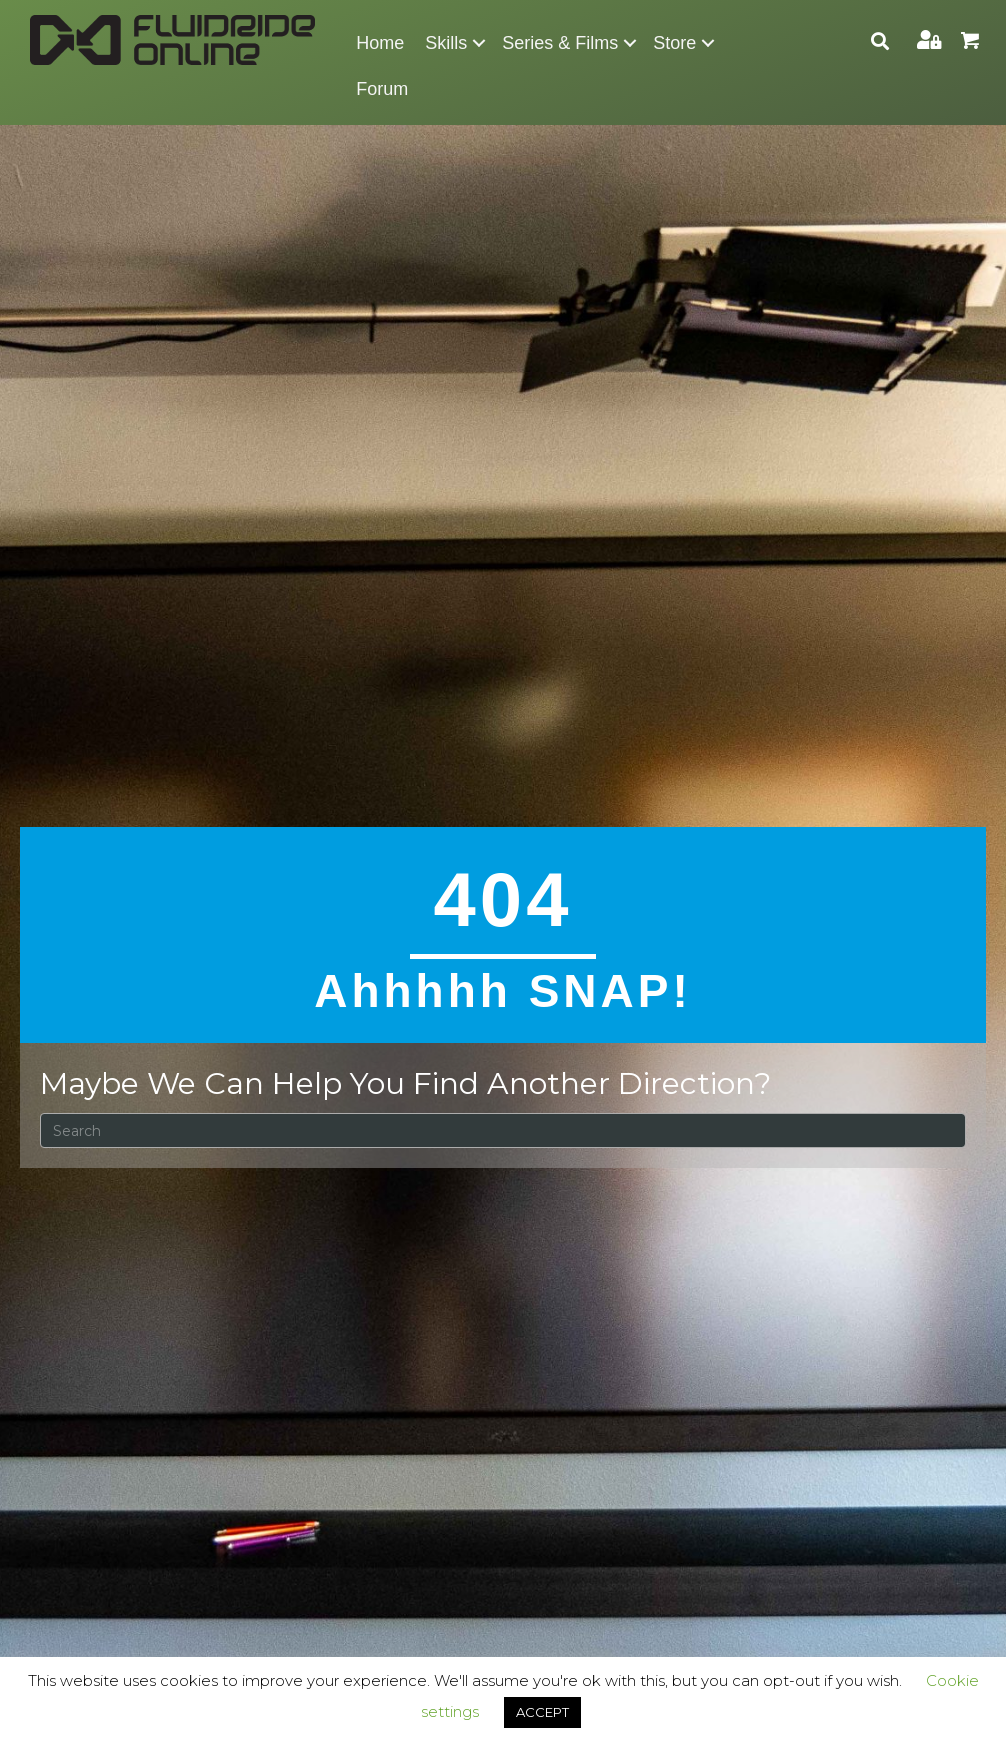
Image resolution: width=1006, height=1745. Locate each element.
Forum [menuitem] (382, 89)
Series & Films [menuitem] (560, 43)
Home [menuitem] (380, 43)
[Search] (503, 1130)
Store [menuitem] (674, 43)
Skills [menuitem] (446, 43)
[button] (479, 43)
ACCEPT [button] (542, 1712)
